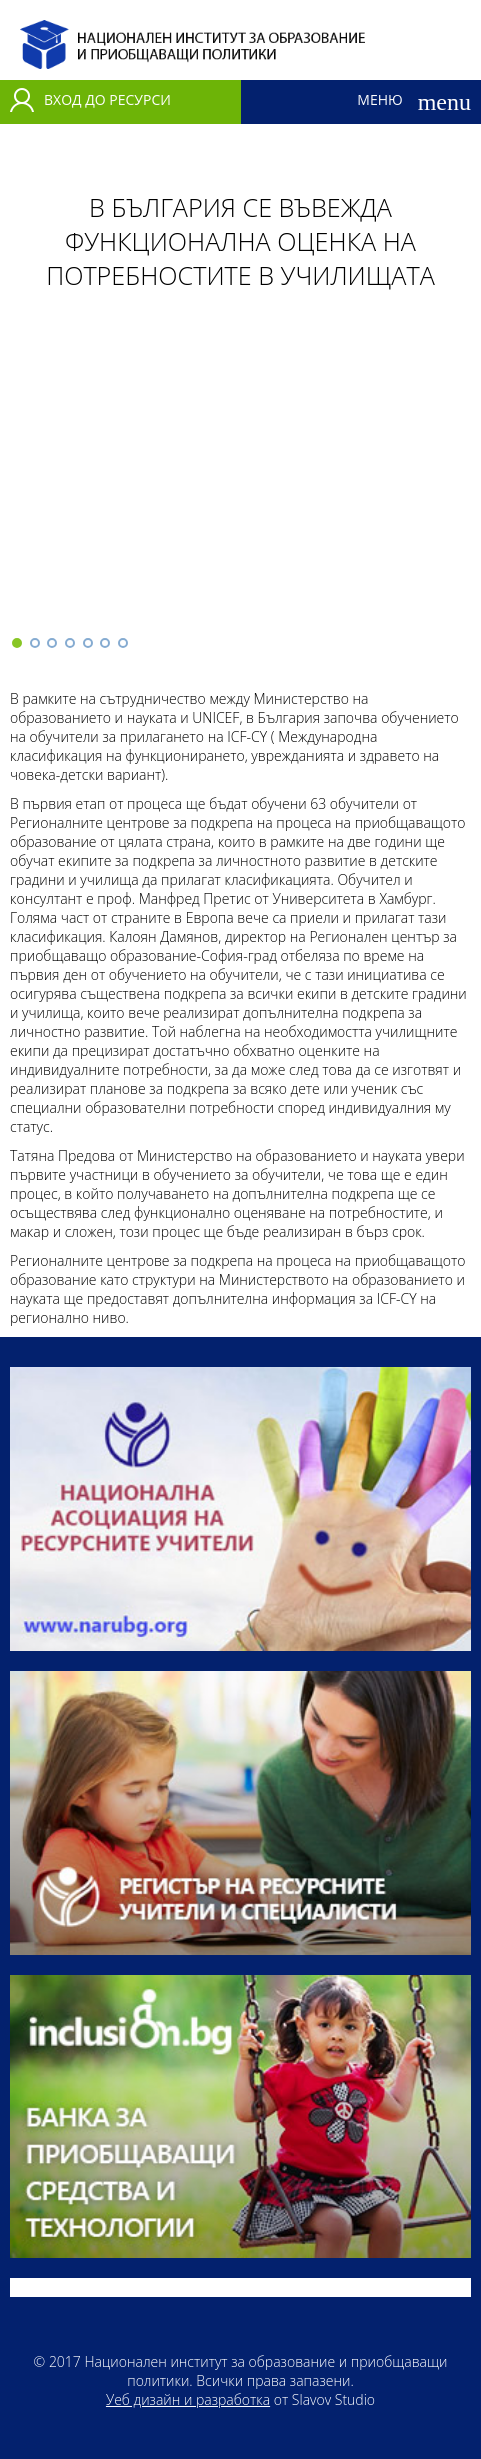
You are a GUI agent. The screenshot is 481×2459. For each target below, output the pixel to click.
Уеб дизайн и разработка (188, 2399)
